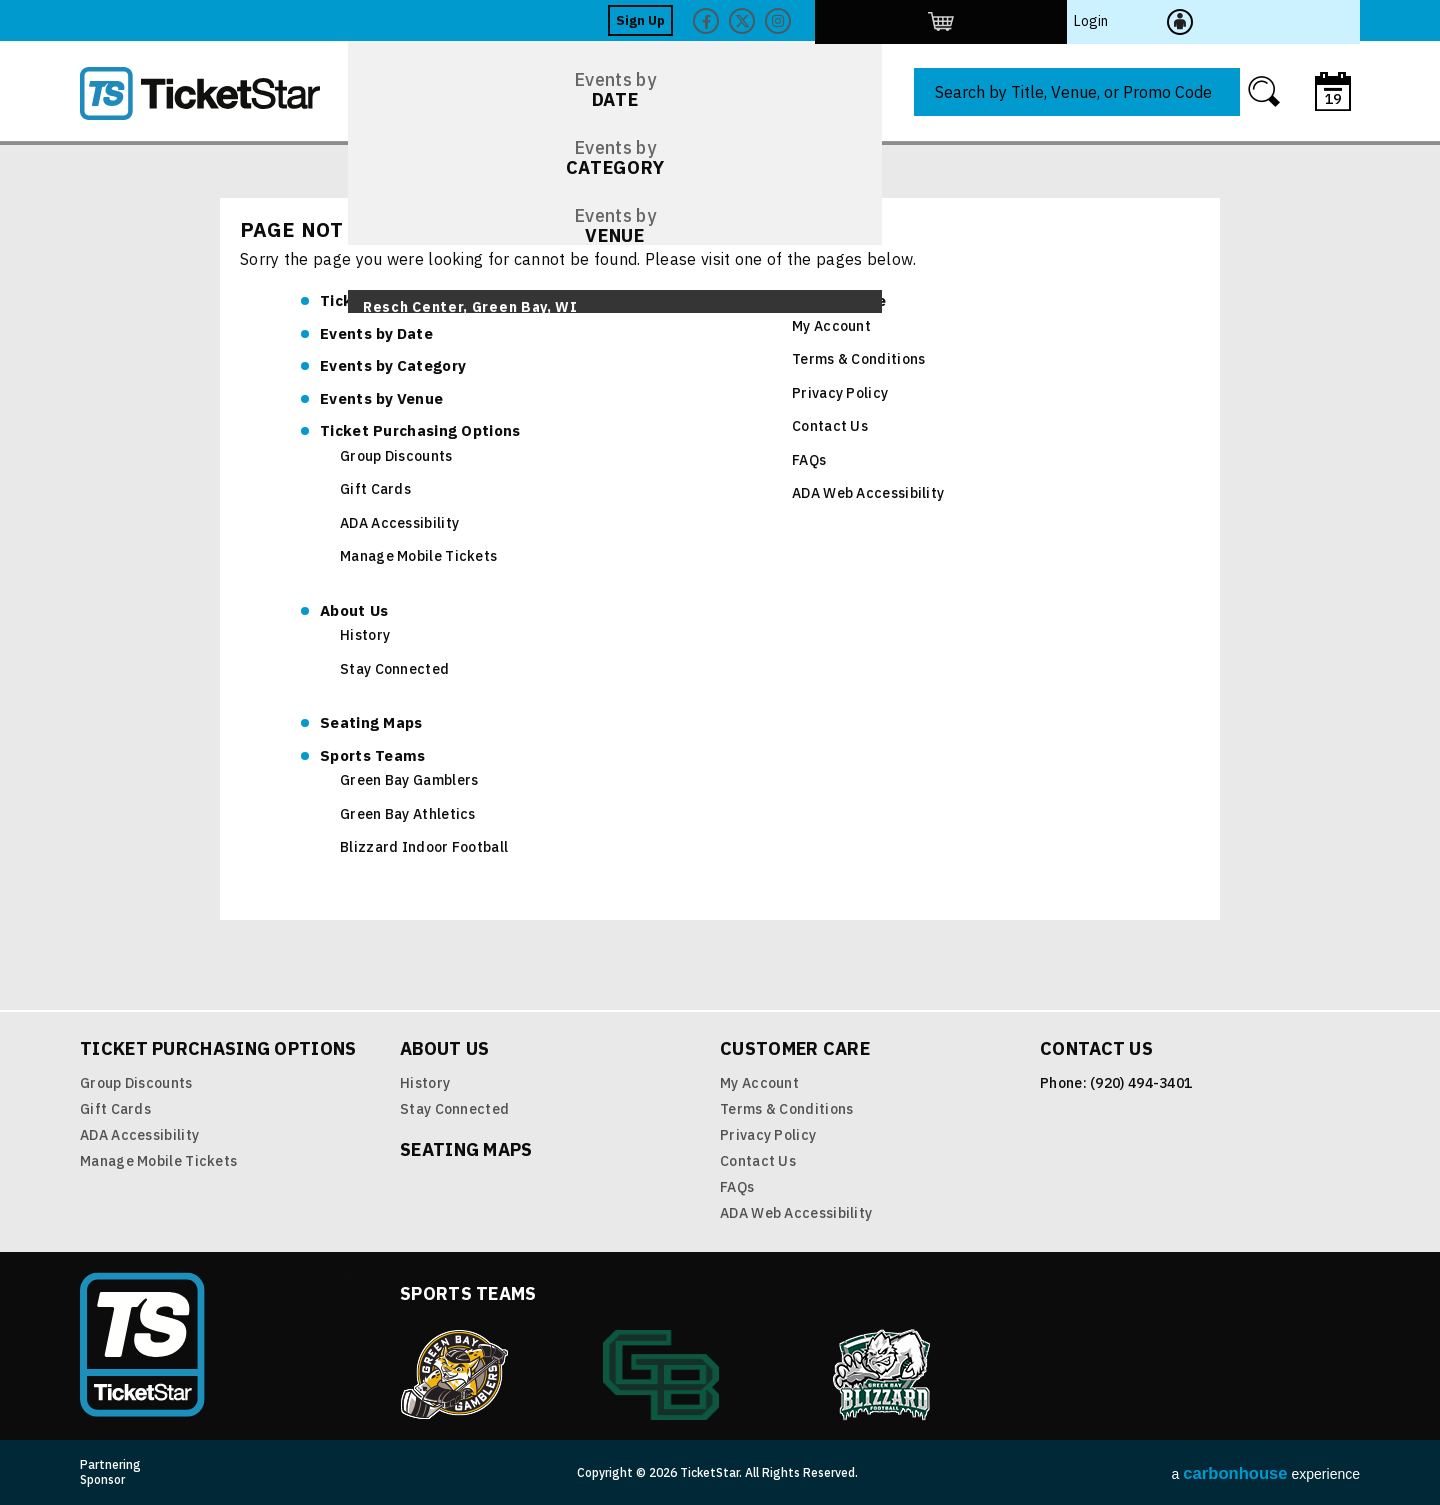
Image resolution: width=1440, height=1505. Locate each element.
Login (1282, 20)
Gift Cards (375, 489)
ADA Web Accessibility (868, 493)
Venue (381, 398)
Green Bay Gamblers (409, 780)
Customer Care (829, 300)
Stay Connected (394, 669)
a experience (1266, 1473)
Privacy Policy (840, 393)
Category (393, 365)
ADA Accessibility (399, 523)
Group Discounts (396, 456)
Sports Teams (373, 755)
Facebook (1073, 21)
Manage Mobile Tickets (418, 556)
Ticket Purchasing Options (420, 430)
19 (1333, 99)
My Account (831, 326)
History (365, 635)
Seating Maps (371, 722)
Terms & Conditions (858, 359)
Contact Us (830, 426)
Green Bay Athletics (408, 814)
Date (376, 333)
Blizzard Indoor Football (424, 847)
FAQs (809, 460)
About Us (354, 610)
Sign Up (1007, 20)
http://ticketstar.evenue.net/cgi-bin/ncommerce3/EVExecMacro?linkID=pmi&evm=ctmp (1211, 20)
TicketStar (214, 93)
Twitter (1109, 21)
